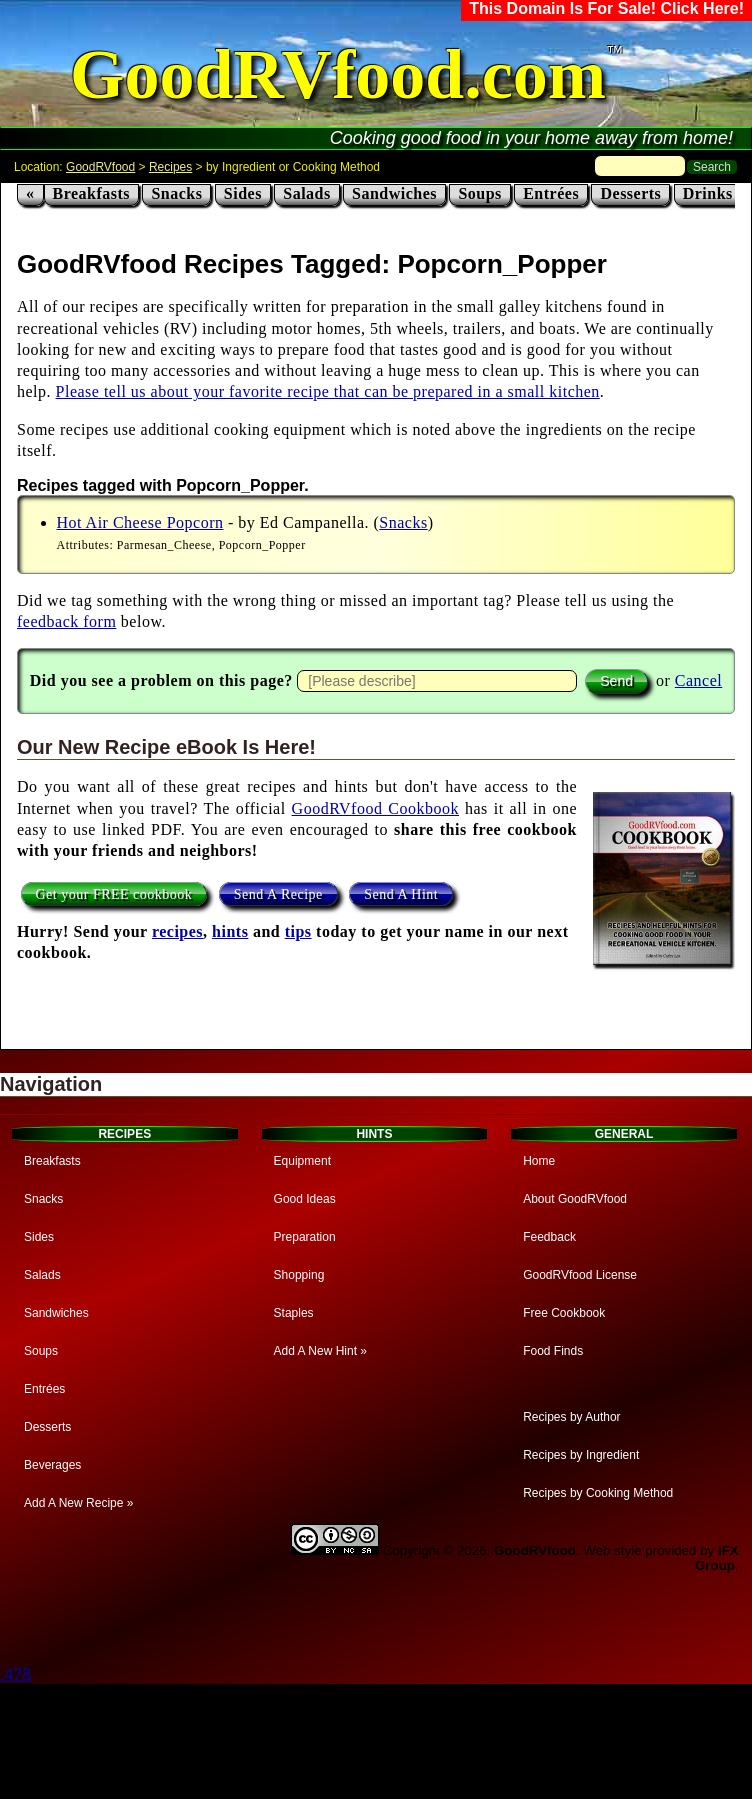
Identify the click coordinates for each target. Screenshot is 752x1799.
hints (230, 931)
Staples (294, 1313)
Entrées (551, 193)
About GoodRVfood (575, 1199)
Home (539, 1161)
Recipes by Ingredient (581, 1455)
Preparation (305, 1237)
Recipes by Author (571, 1417)
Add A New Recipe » (78, 1503)
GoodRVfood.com (338, 74)
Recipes (170, 167)
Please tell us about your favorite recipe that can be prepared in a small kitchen (328, 391)
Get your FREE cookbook (114, 894)
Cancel (698, 680)
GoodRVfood (100, 167)
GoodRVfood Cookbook (375, 808)
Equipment (302, 1161)
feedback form (66, 621)
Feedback (549, 1237)
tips (298, 931)
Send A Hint (401, 894)
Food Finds (553, 1351)
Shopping (299, 1275)
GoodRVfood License (580, 1275)
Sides (243, 193)
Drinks (708, 193)
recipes (177, 931)
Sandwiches (394, 193)
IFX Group (717, 1558)
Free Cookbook (564, 1313)
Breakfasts (92, 193)
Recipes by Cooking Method (598, 1493)
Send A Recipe (278, 894)
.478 (15, 1674)
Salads (306, 193)
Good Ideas (305, 1199)
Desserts (630, 193)
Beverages (52, 1465)
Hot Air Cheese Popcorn (140, 522)
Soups (479, 193)
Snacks (176, 193)
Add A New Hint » (320, 1351)
